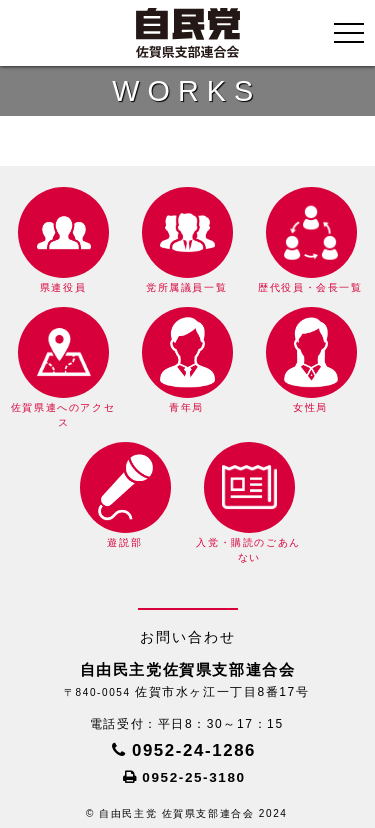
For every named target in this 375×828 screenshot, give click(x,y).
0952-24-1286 (194, 750)
